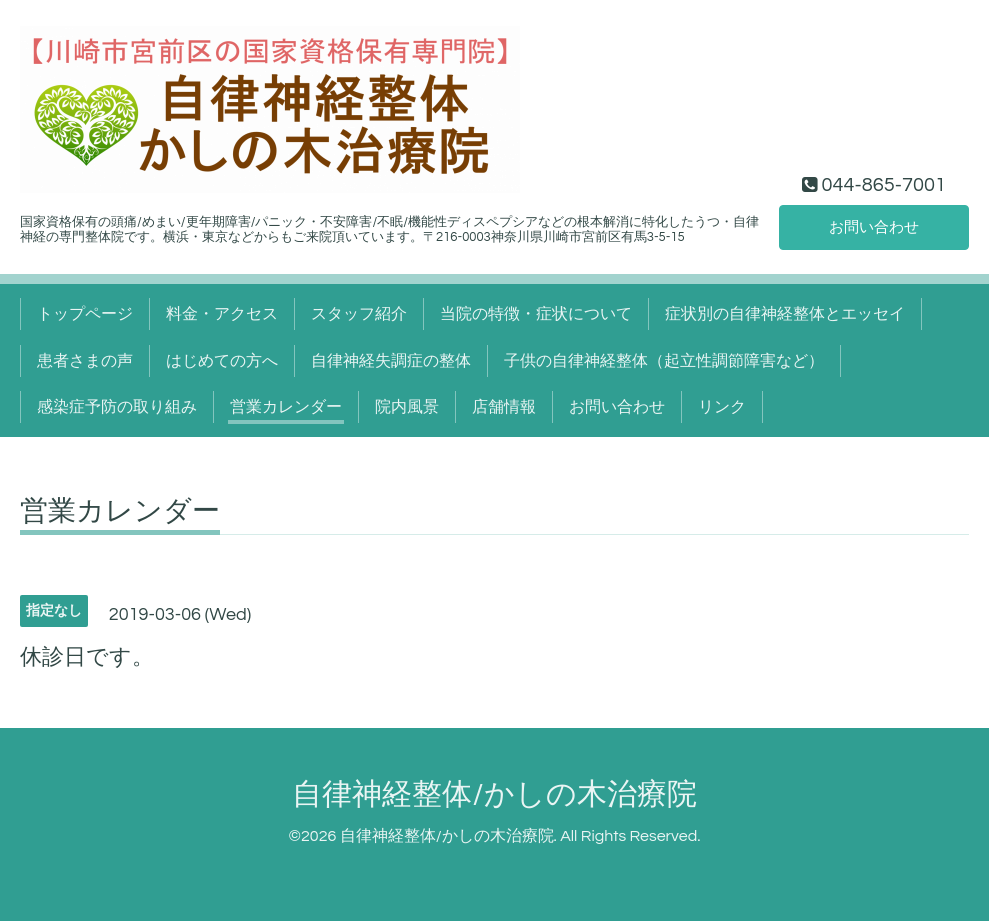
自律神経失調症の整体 (391, 361)
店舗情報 (504, 407)
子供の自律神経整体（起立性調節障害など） (664, 361)
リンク (722, 407)
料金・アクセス (222, 314)
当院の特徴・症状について (536, 314)
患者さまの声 (85, 361)
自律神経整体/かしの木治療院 (494, 794)
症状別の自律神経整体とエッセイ (785, 314)
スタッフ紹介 (359, 314)
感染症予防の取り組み (117, 407)
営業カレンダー (286, 407)
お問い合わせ (874, 226)
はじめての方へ (222, 361)
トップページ (85, 314)
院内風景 (407, 407)
